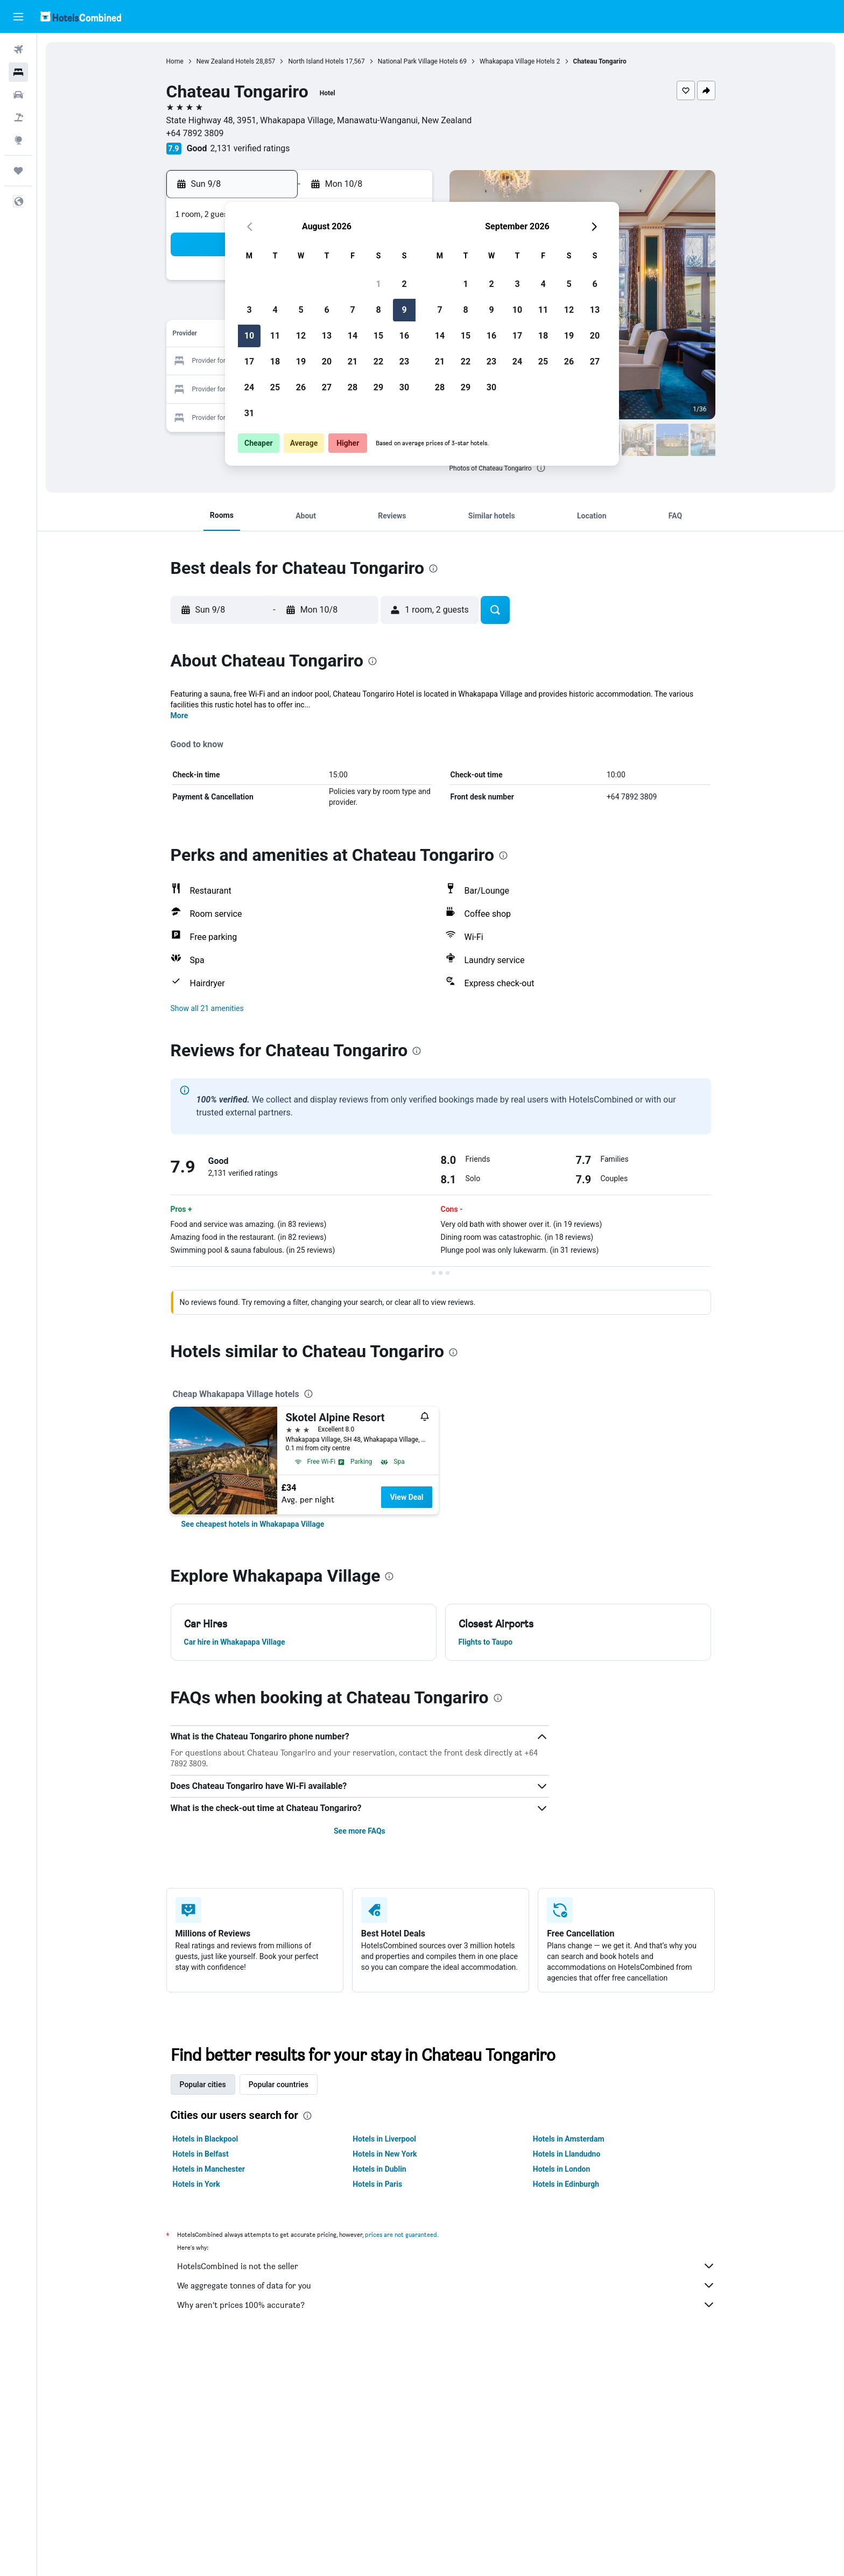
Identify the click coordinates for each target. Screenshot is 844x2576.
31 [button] (249, 413)
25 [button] (275, 387)
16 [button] (404, 336)
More (179, 715)
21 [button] (352, 361)
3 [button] (249, 310)
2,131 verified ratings (250, 148)
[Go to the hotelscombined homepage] (81, 16)
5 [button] (300, 310)
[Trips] (18, 170)
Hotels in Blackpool (205, 2139)
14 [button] (352, 336)
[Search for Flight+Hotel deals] (18, 117)
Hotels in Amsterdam (568, 2139)
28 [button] (352, 387)
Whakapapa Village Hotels (517, 61)
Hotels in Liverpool (384, 2139)
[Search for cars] (18, 95)
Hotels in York (196, 2184)
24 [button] (249, 387)
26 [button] (301, 387)
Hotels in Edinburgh (566, 2184)
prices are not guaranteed (401, 2234)
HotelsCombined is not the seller (446, 2265)
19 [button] (301, 361)
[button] (18, 17)
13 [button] (327, 336)
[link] (253, 1524)
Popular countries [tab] (278, 2084)
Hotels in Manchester (209, 2169)
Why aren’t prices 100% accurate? (446, 2304)
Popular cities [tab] (203, 2084)
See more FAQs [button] (359, 1831)
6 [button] (326, 310)
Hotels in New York (385, 2154)
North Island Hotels (315, 61)
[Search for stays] (18, 72)
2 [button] (404, 284)
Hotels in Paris (377, 2184)
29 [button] (378, 387)
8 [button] (378, 310)
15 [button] (378, 336)
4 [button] (274, 310)
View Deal (406, 1497)
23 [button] (404, 361)
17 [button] (249, 361)
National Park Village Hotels (418, 61)
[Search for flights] (18, 49)
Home (175, 61)
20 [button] (327, 361)
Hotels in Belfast (201, 2154)
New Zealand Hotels (225, 61)
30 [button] (404, 387)
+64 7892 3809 (195, 133)
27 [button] (327, 387)
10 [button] (249, 336)
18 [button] (275, 361)
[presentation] (541, 468)
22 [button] (378, 361)
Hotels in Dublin (379, 2169)
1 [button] (378, 284)
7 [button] (352, 310)
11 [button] (275, 336)
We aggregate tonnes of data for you (446, 2285)
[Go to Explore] (18, 140)
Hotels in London (561, 2169)
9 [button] (404, 310)
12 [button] (301, 336)
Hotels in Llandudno (566, 2154)
